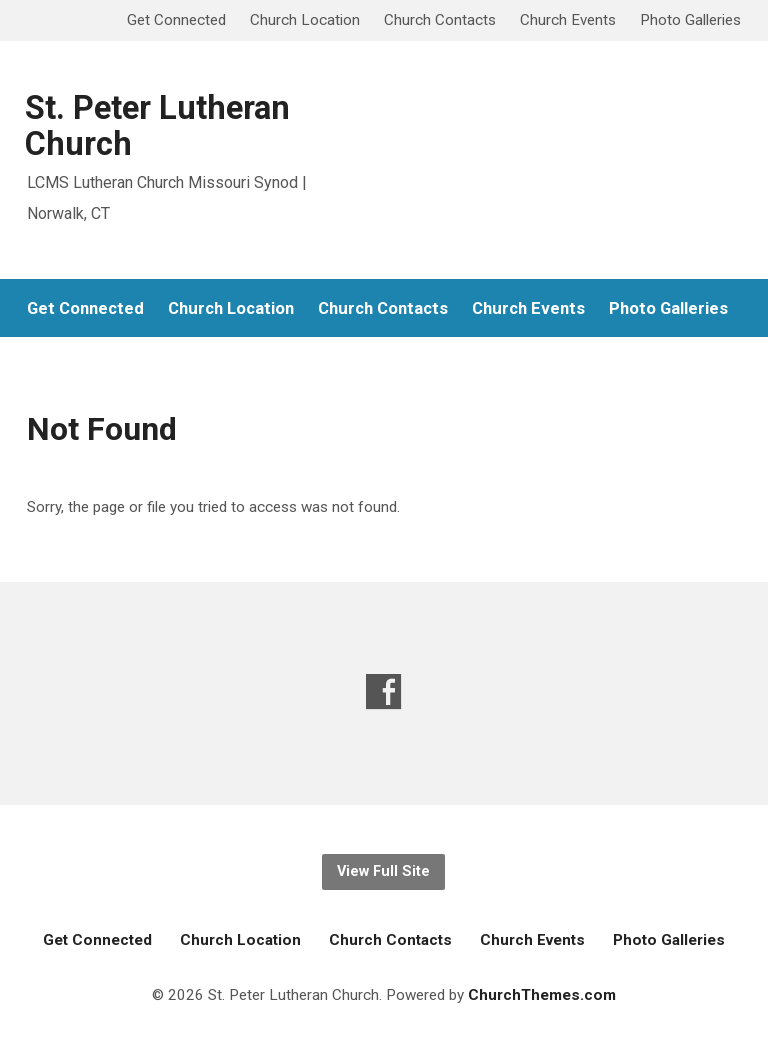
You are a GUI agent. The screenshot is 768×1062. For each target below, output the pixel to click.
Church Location (305, 20)
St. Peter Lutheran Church (157, 126)
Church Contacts (440, 20)
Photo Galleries (690, 20)
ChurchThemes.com (542, 995)
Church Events (568, 20)
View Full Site (383, 871)
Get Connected (176, 20)
